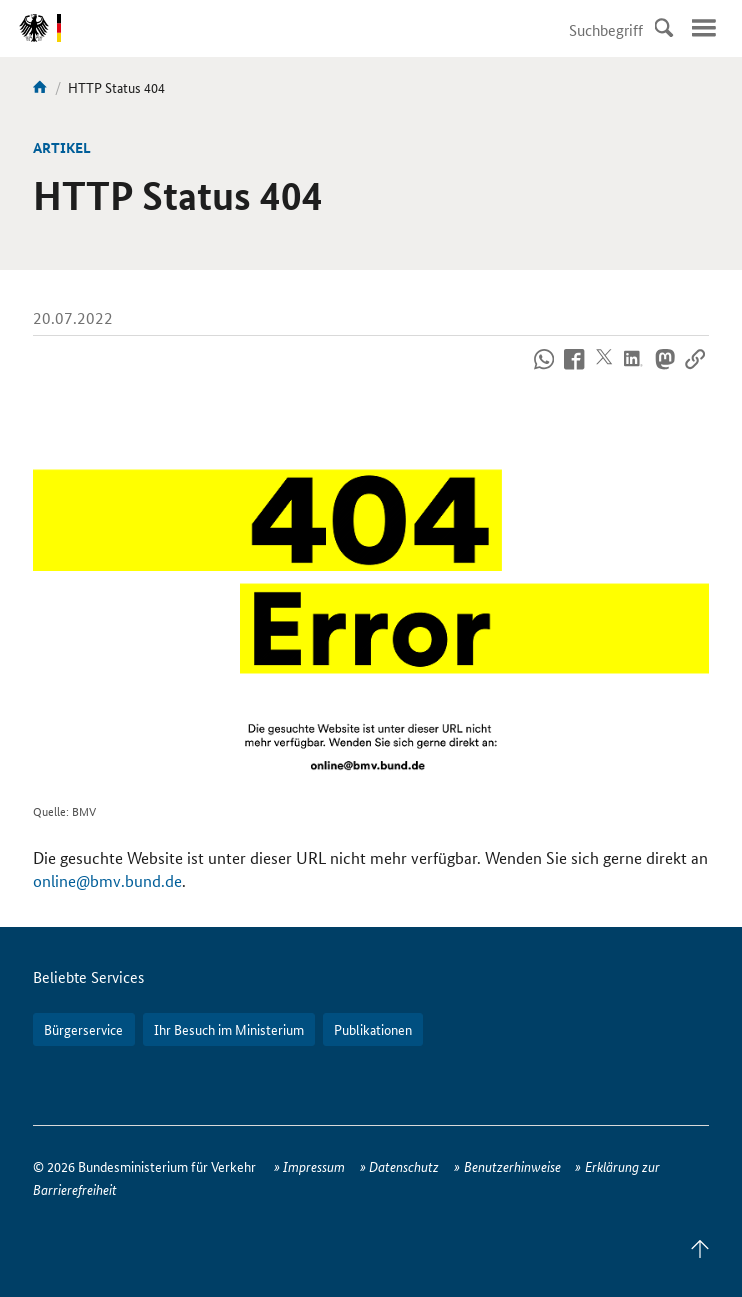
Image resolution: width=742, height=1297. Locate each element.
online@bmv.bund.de (107, 880)
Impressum (314, 1166)
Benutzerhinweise (512, 1166)
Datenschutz (404, 1166)
